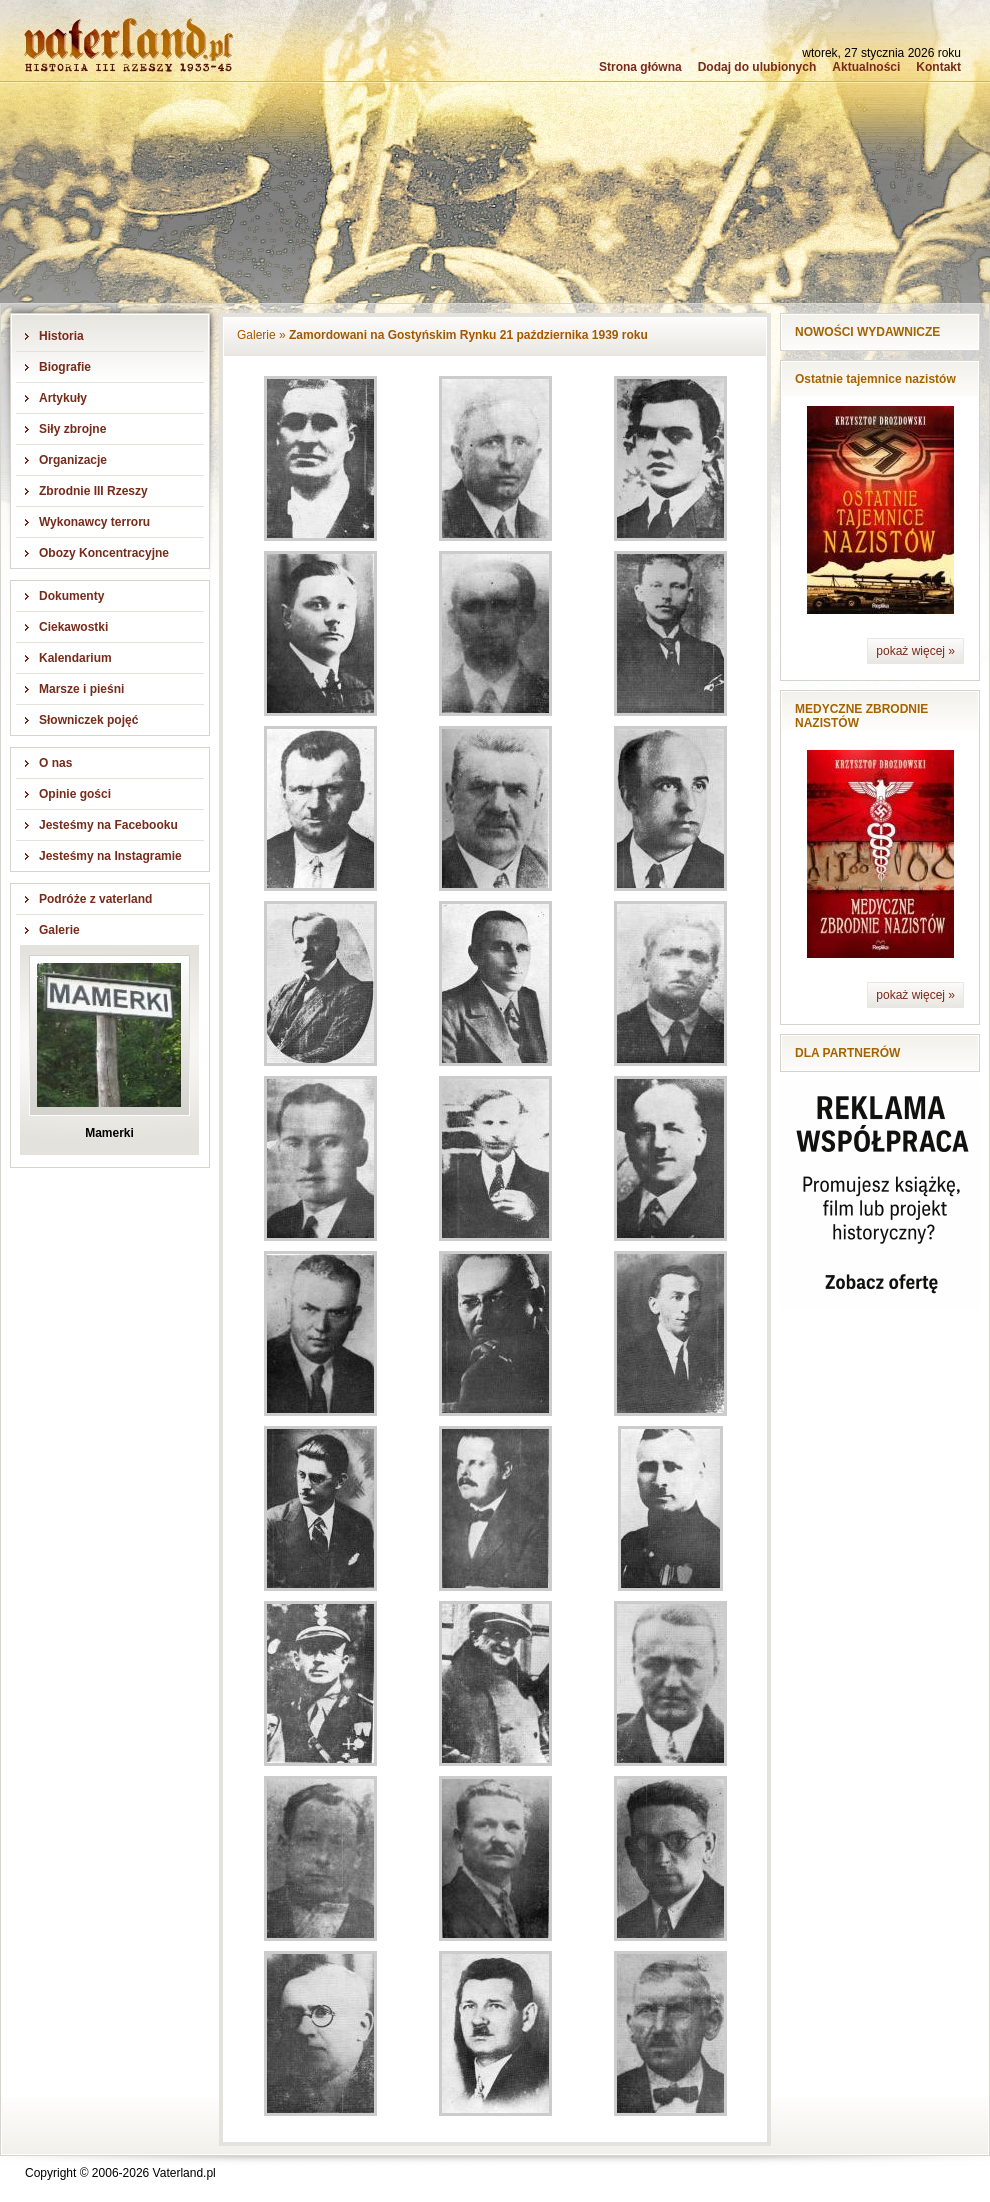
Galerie (59, 930)
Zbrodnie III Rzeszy (93, 491)
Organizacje (73, 460)
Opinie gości (75, 794)
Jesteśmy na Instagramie (110, 856)
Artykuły (63, 398)
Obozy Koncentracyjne (104, 553)
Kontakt (938, 67)
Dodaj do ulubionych (757, 67)
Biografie (65, 367)
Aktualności (866, 67)
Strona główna (640, 67)
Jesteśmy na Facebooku (108, 825)
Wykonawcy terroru (94, 522)
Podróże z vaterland (95, 899)
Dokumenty (71, 596)
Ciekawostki (73, 627)
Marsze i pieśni (81, 689)
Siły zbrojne (72, 429)
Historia (61, 336)
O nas (55, 763)
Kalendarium (75, 658)
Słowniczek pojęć (88, 720)
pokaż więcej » (915, 651)
